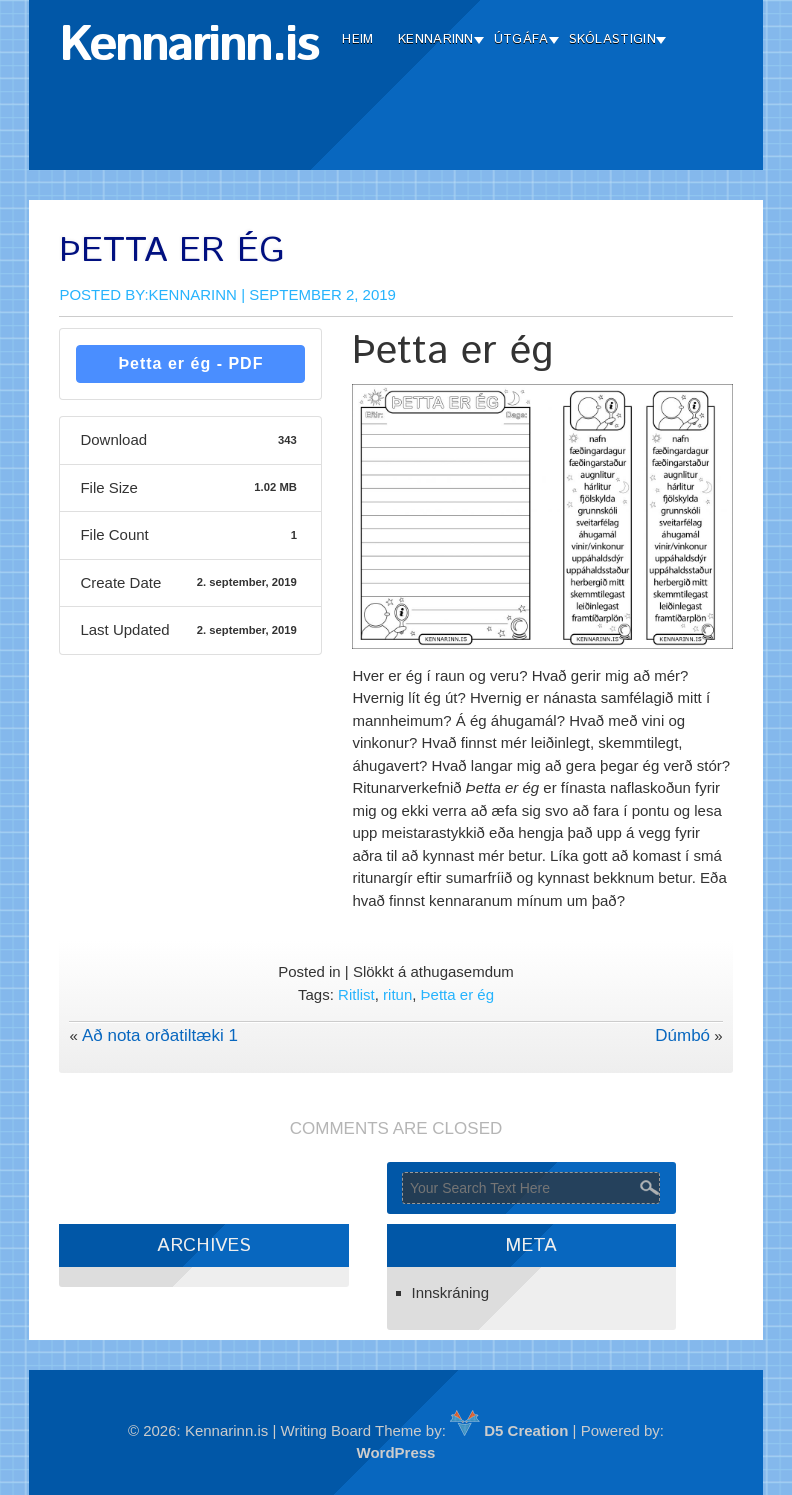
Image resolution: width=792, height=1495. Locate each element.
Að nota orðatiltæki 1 (160, 1035)
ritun (397, 994)
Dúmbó (682, 1035)
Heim (357, 39)
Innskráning (451, 1292)
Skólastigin (612, 39)
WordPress (396, 1452)
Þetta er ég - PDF (190, 363)
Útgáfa (521, 39)
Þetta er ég (457, 994)
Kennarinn (436, 39)
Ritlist (356, 994)
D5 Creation (509, 1430)
